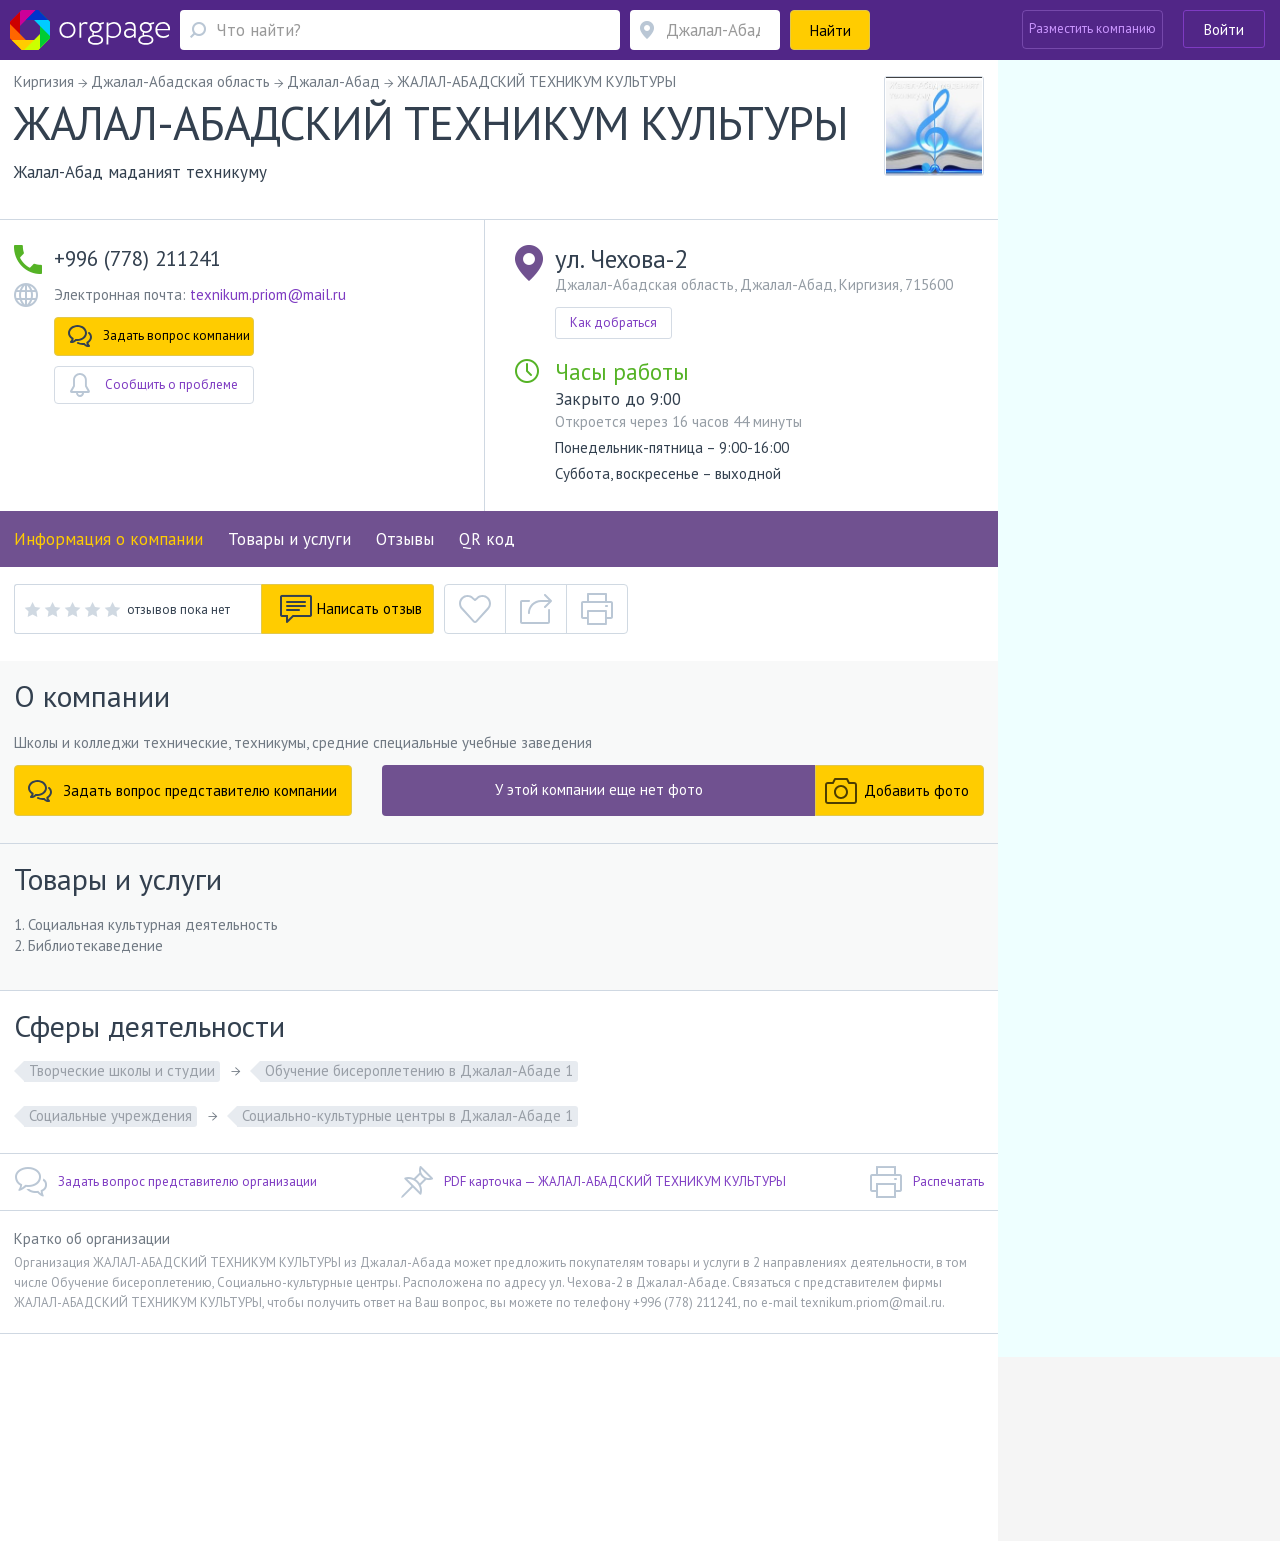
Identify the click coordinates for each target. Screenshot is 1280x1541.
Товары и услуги (289, 539)
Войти (1224, 29)
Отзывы (405, 539)
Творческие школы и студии (122, 1070)
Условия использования (408, 1413)
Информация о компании (108, 539)
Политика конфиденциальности (581, 1413)
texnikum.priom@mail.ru (268, 294)
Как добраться (613, 322)
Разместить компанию (1092, 28)
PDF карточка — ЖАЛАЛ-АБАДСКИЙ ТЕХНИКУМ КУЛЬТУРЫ (593, 1182)
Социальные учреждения (110, 1115)
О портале (187, 1413)
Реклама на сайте (277, 1413)
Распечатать (926, 1182)
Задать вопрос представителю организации (165, 1182)
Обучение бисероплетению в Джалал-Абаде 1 (419, 1070)
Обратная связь (101, 1413)
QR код (487, 539)
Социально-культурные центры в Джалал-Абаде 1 (407, 1115)
